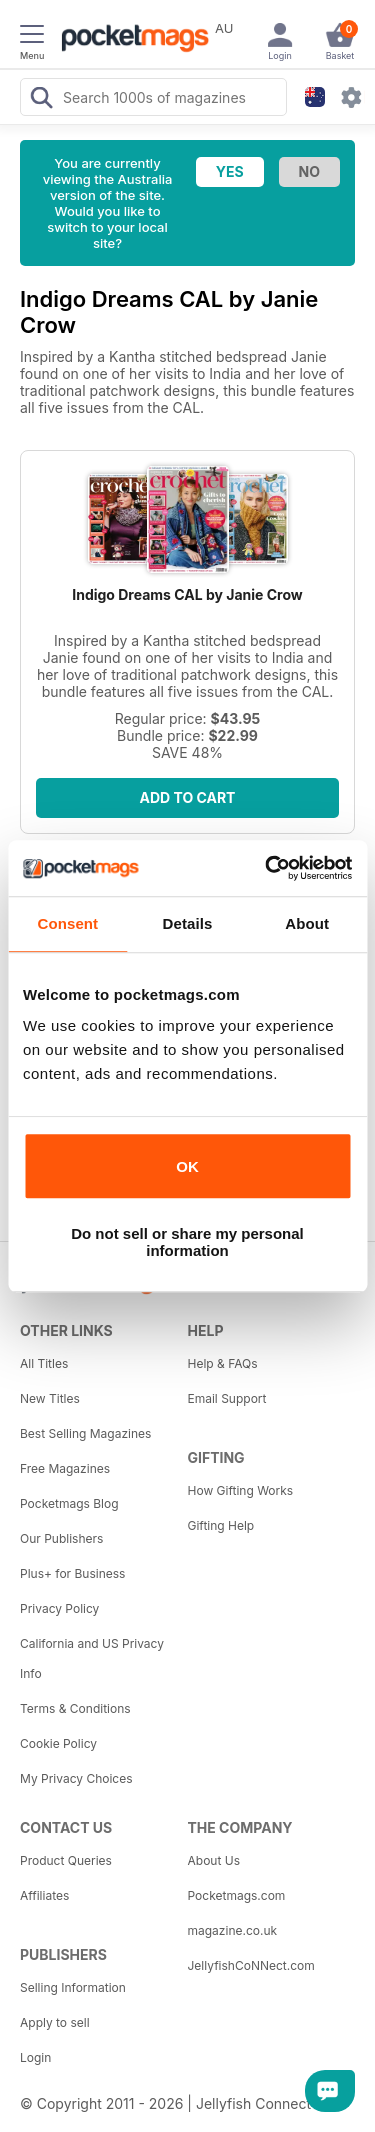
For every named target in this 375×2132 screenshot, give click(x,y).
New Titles (50, 1398)
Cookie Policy (58, 1743)
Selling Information (73, 1987)
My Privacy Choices (76, 1778)
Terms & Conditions (75, 1708)
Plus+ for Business (72, 1573)
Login (35, 2057)
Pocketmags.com (237, 1895)
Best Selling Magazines (85, 1433)
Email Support (227, 1398)
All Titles (44, 1363)
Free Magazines (65, 1468)
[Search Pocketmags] (41, 100)
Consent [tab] (67, 923)
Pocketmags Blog (69, 1503)
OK (187, 1166)
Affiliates (44, 1895)
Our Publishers (61, 1538)
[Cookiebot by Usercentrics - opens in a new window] (267, 868)
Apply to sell (55, 2022)
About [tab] (307, 923)
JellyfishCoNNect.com (251, 1965)
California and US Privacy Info (92, 1658)
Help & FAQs (223, 1363)
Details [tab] (188, 923)
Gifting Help (221, 1525)
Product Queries (66, 1860)
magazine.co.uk (233, 1930)
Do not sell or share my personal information (187, 1242)
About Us (214, 1860)
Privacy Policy (59, 1608)
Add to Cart (188, 797)
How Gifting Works (241, 1490)
